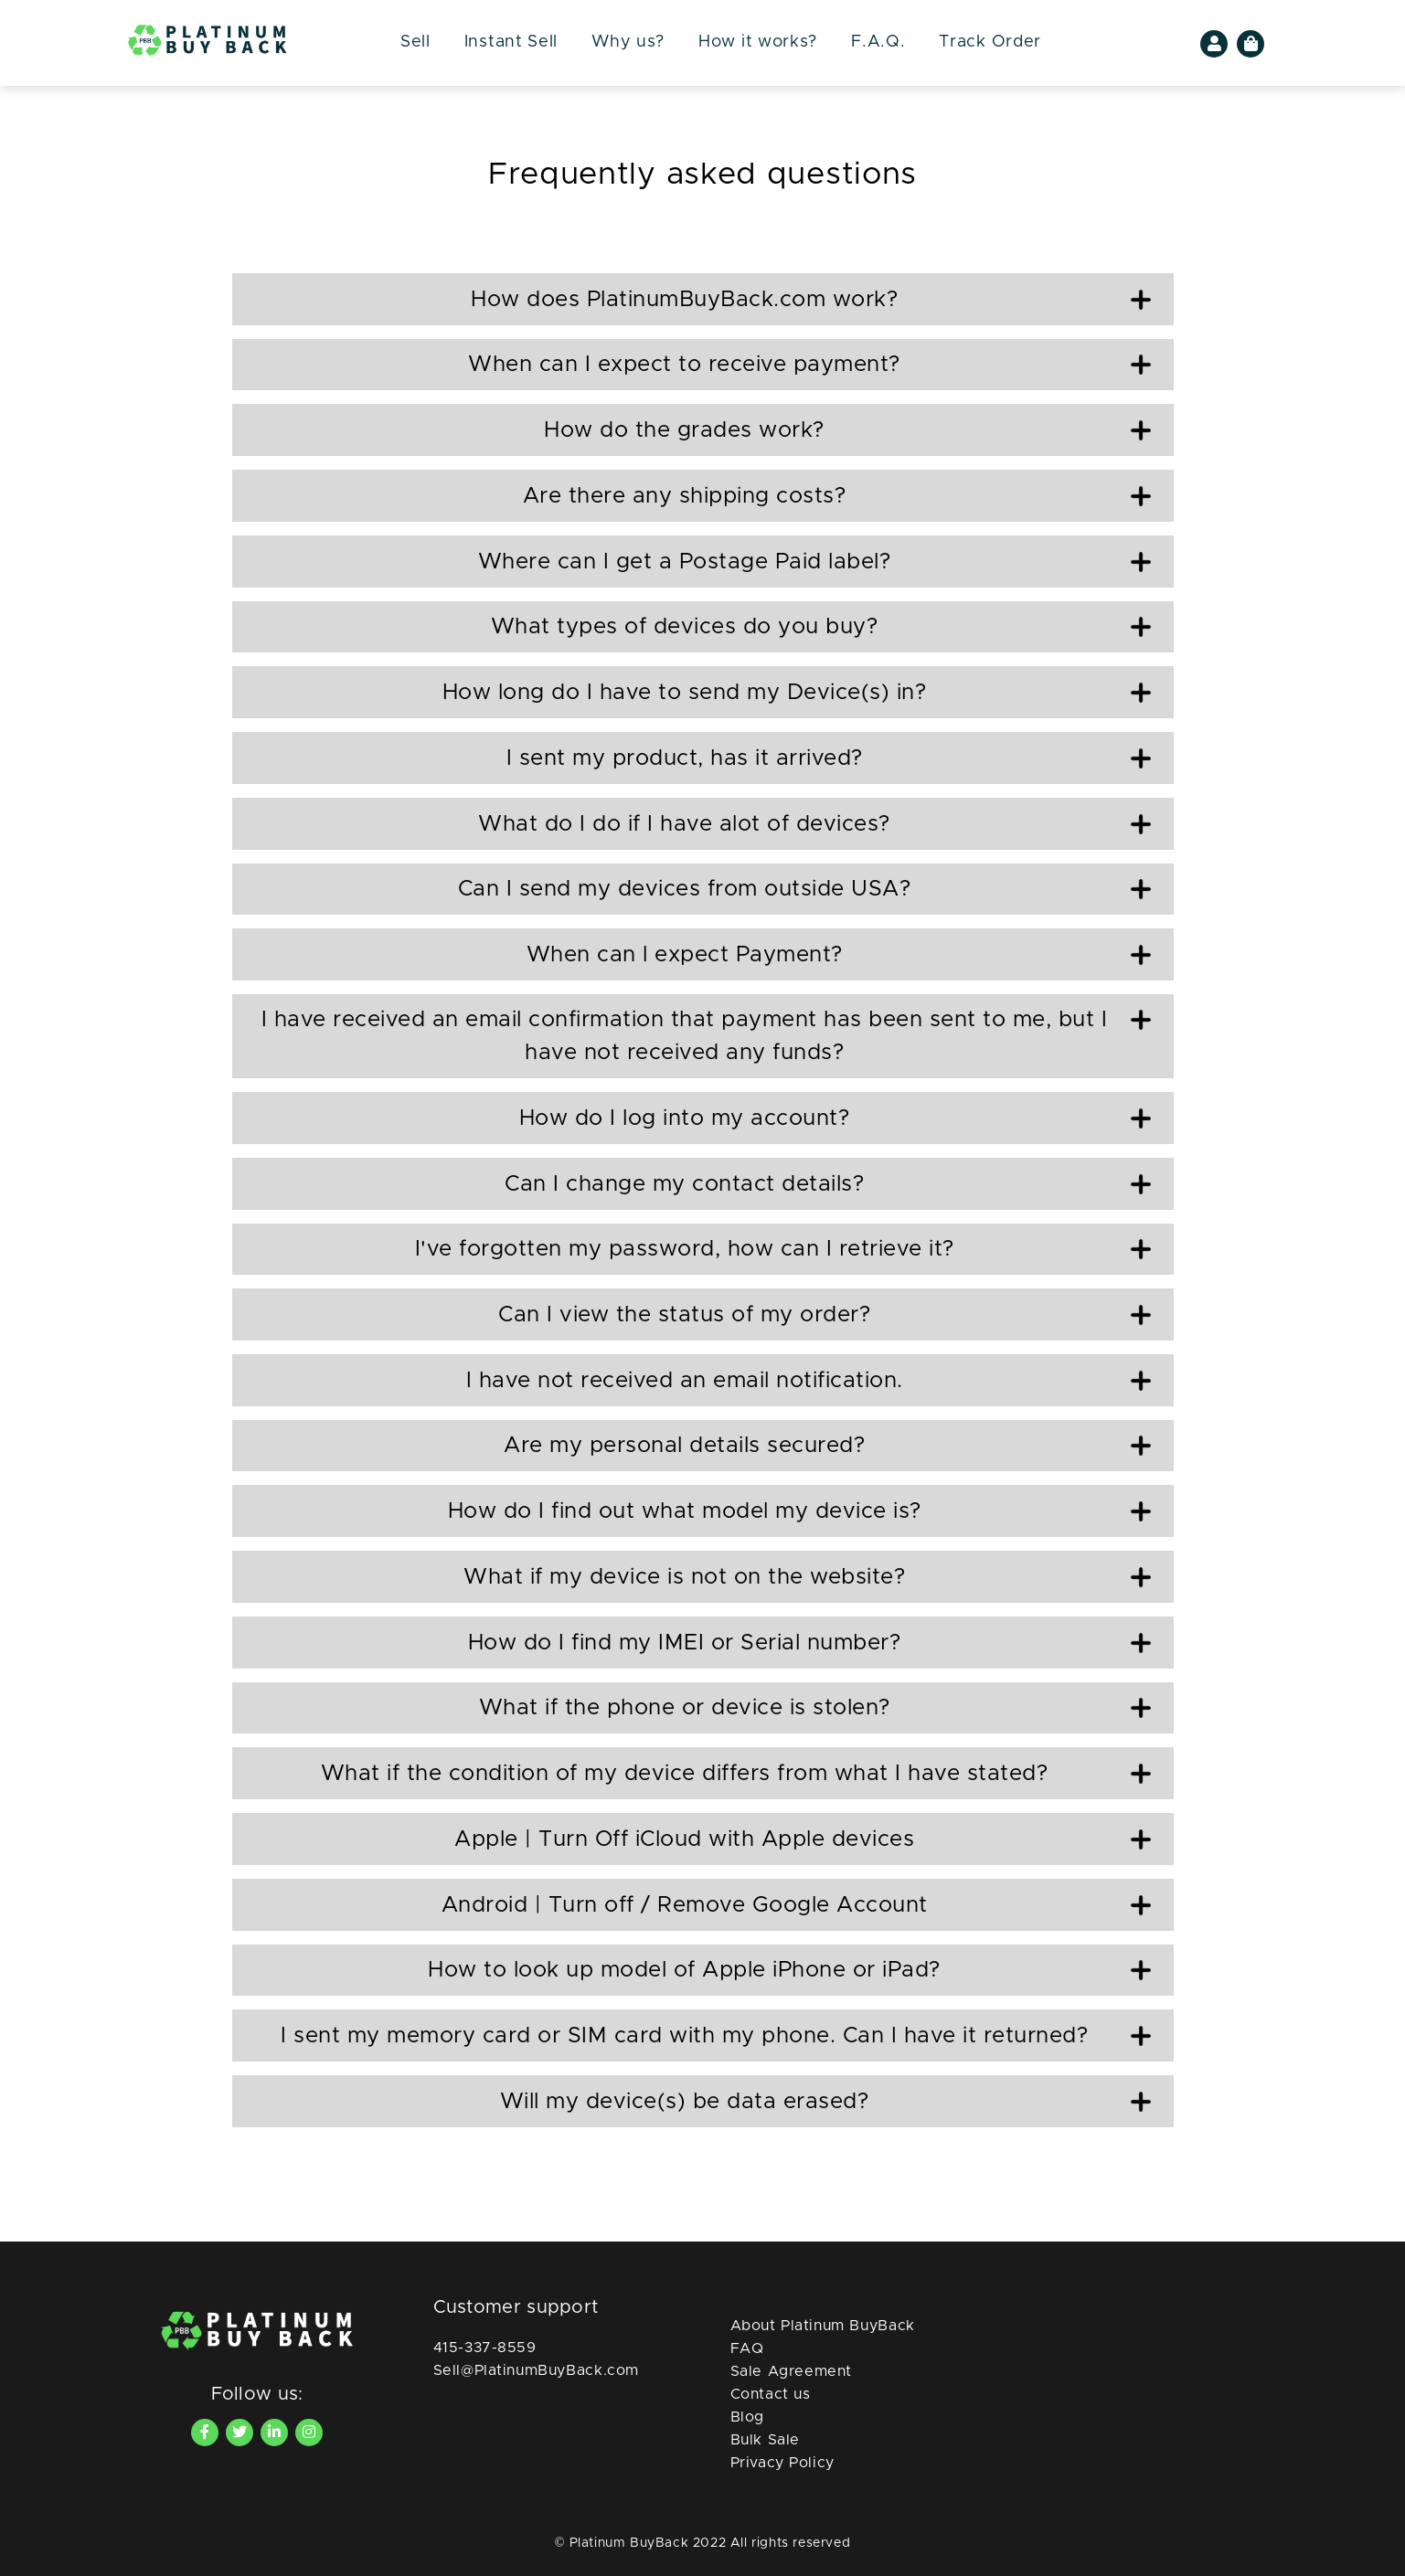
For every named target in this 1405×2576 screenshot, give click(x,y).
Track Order (990, 42)
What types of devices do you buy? (821, 627)
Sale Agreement (791, 2371)
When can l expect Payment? (839, 955)
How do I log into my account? (835, 1118)
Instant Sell (511, 42)
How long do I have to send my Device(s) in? (796, 693)
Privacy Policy (782, 2462)
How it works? (757, 42)
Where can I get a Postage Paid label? (814, 562)
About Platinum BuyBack (822, 2325)
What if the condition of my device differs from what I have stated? (736, 1774)
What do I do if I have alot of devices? (814, 824)
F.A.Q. (878, 42)
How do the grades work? (847, 430)
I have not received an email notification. (808, 1381)
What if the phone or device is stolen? (815, 1708)
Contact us (770, 2394)
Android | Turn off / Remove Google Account (796, 1905)
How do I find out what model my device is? (799, 1511)
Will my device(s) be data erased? (825, 2102)
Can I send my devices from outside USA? (804, 889)
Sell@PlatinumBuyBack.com (536, 2370)
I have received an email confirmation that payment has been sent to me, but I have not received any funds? (706, 1036)
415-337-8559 (485, 2347)
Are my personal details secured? (827, 1446)
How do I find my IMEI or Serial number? (809, 1643)
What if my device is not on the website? (807, 1577)
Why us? (628, 42)
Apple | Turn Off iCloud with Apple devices (802, 1839)
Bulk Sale (765, 2440)
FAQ (747, 2348)
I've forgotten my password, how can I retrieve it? (783, 1249)
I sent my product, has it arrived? (828, 758)
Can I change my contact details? (828, 1184)
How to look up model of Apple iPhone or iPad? (789, 1970)
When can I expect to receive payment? (809, 365)
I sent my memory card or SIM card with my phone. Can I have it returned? (716, 2036)
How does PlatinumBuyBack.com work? (811, 300)
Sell (415, 42)
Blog (747, 2417)
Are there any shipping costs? (837, 496)
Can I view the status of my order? (824, 1315)
